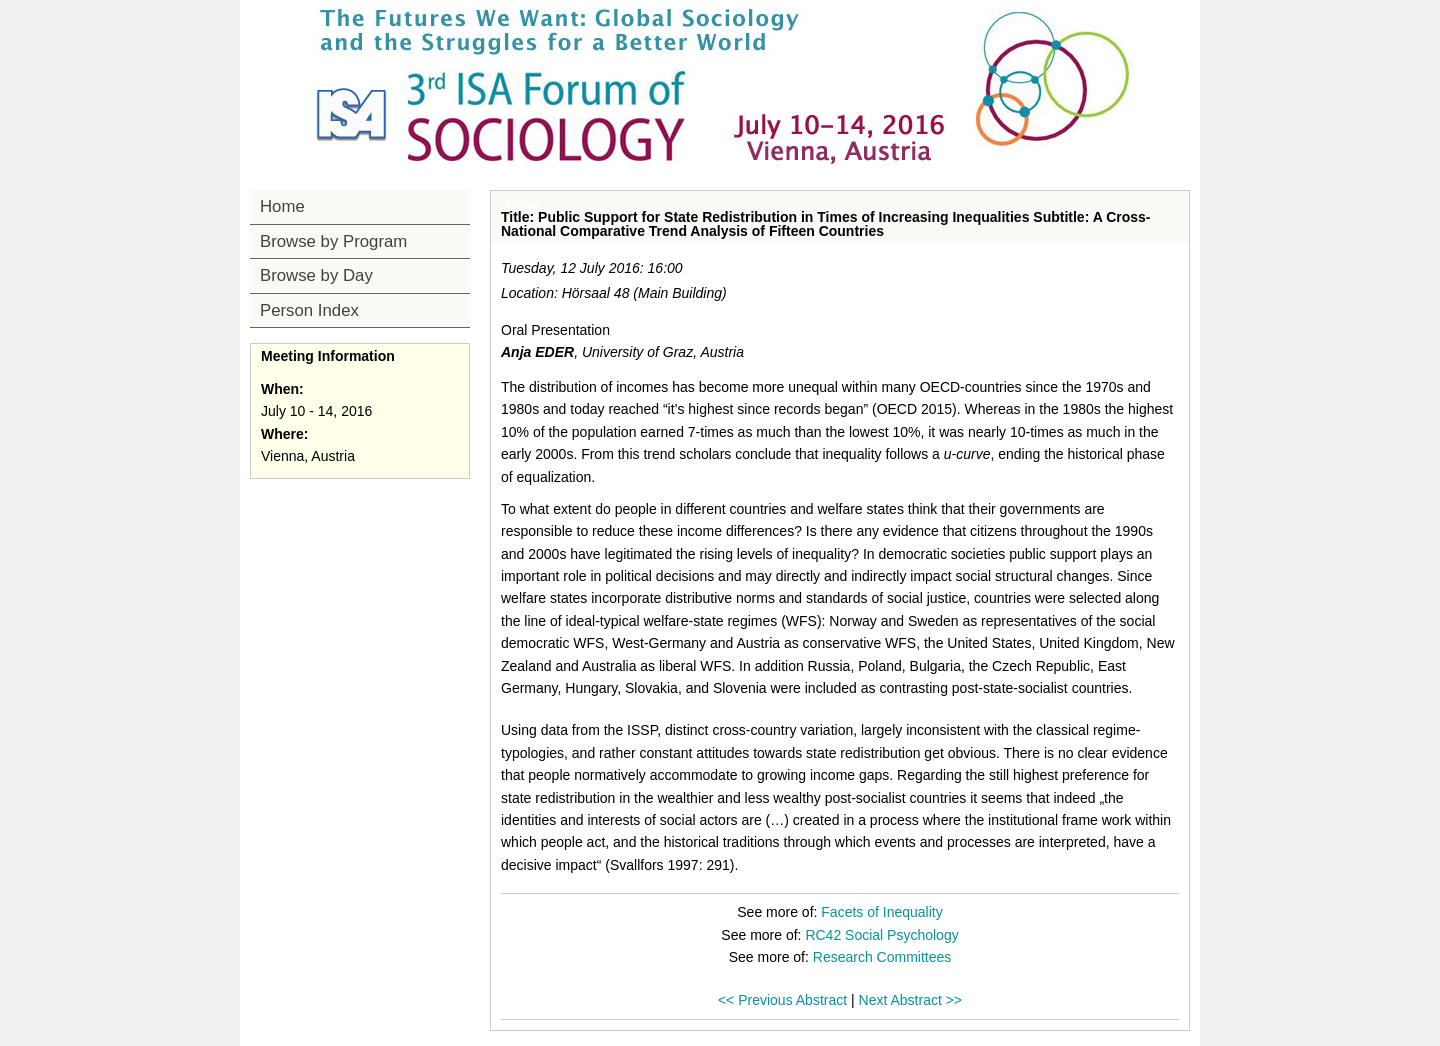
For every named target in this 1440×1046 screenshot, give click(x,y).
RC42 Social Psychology (881, 935)
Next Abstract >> (911, 1000)
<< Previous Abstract (782, 1000)
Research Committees (882, 957)
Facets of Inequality (881, 912)
